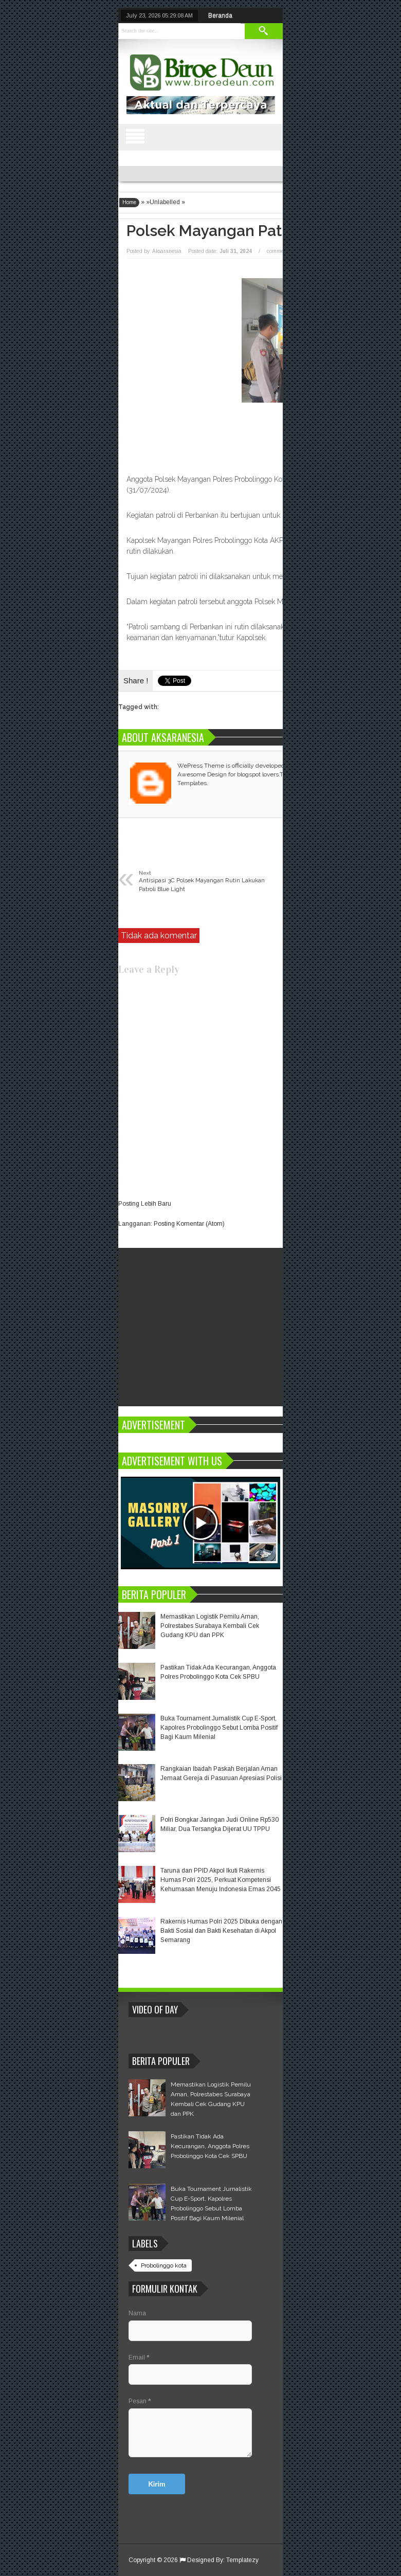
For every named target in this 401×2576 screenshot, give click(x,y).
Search (264, 31)
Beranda (220, 15)
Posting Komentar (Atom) (189, 1223)
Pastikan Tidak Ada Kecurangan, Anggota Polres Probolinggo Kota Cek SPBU (210, 2146)
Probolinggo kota (164, 2265)
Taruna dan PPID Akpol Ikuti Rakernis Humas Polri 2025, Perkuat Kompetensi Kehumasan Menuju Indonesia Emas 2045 (220, 1880)
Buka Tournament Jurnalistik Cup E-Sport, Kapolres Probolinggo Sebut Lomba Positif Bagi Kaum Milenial (219, 1727)
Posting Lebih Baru (144, 1203)
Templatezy (242, 2560)
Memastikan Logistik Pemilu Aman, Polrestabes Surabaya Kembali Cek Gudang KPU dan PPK (209, 1626)
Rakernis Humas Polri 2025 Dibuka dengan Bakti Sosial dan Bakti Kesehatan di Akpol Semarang (221, 1931)
